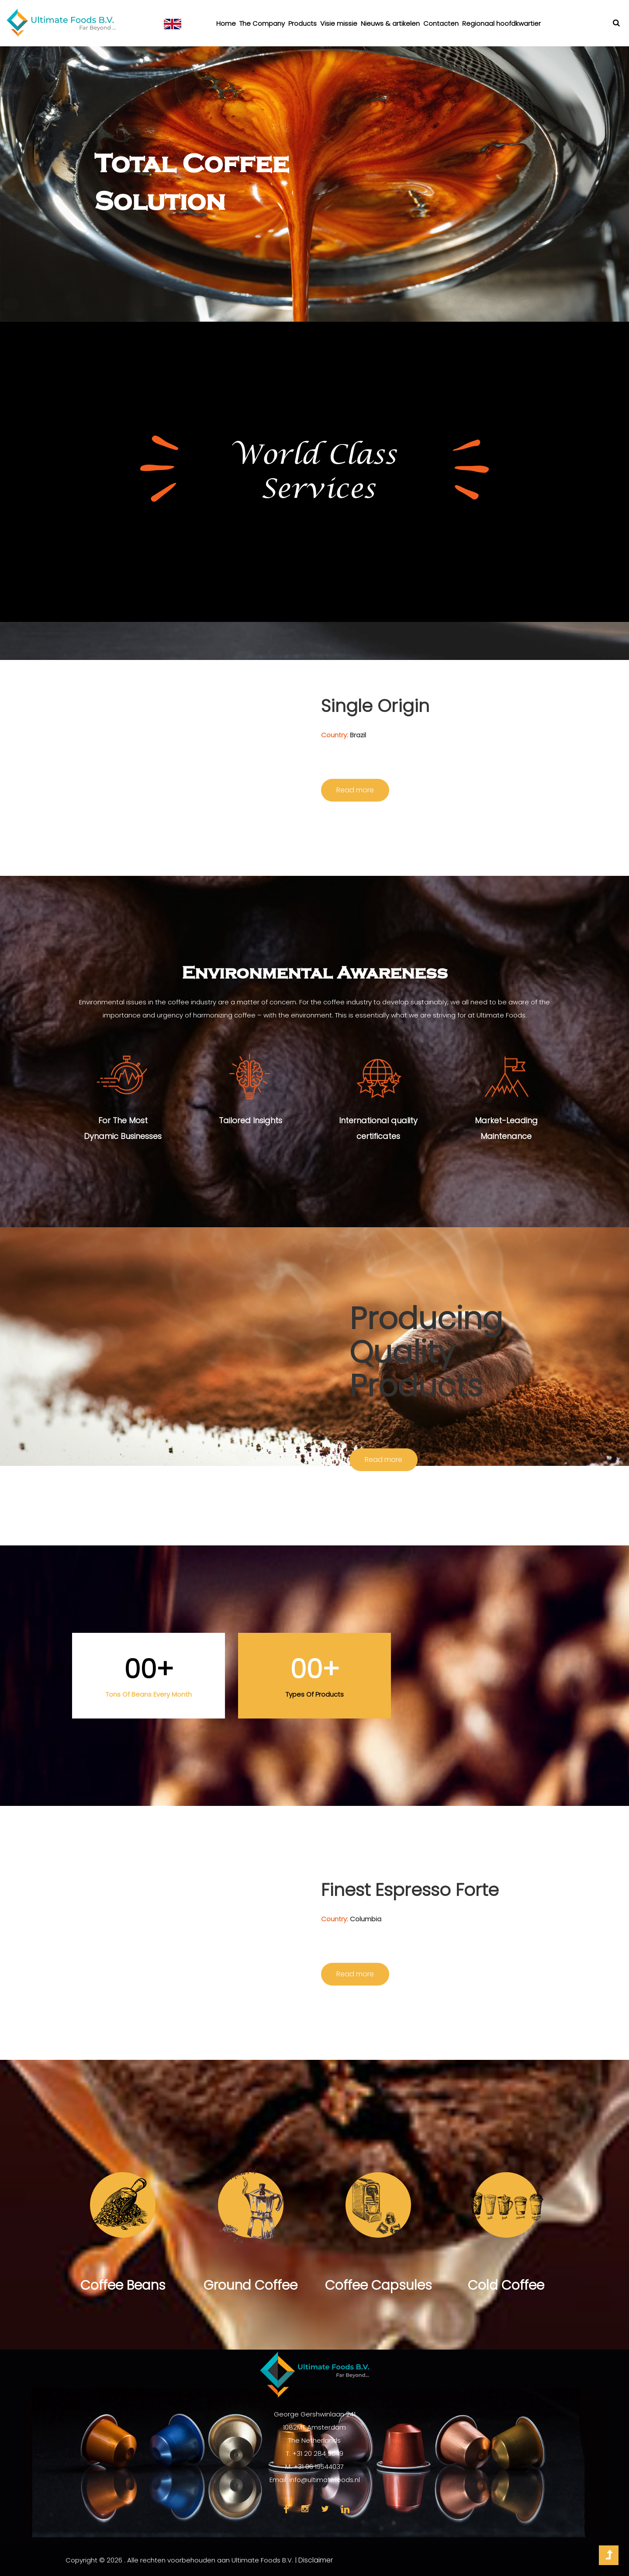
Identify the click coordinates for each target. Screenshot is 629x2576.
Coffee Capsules (378, 2285)
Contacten (441, 23)
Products (302, 23)
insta (305, 2509)
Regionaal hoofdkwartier (501, 23)
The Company (262, 23)
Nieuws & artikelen (390, 23)
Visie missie (338, 23)
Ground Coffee (250, 2285)
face (286, 2509)
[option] (314, 184)
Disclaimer (315, 2560)
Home (226, 23)
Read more (355, 790)
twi (325, 2509)
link (345, 2509)
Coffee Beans (123, 2285)
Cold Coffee (506, 2285)
